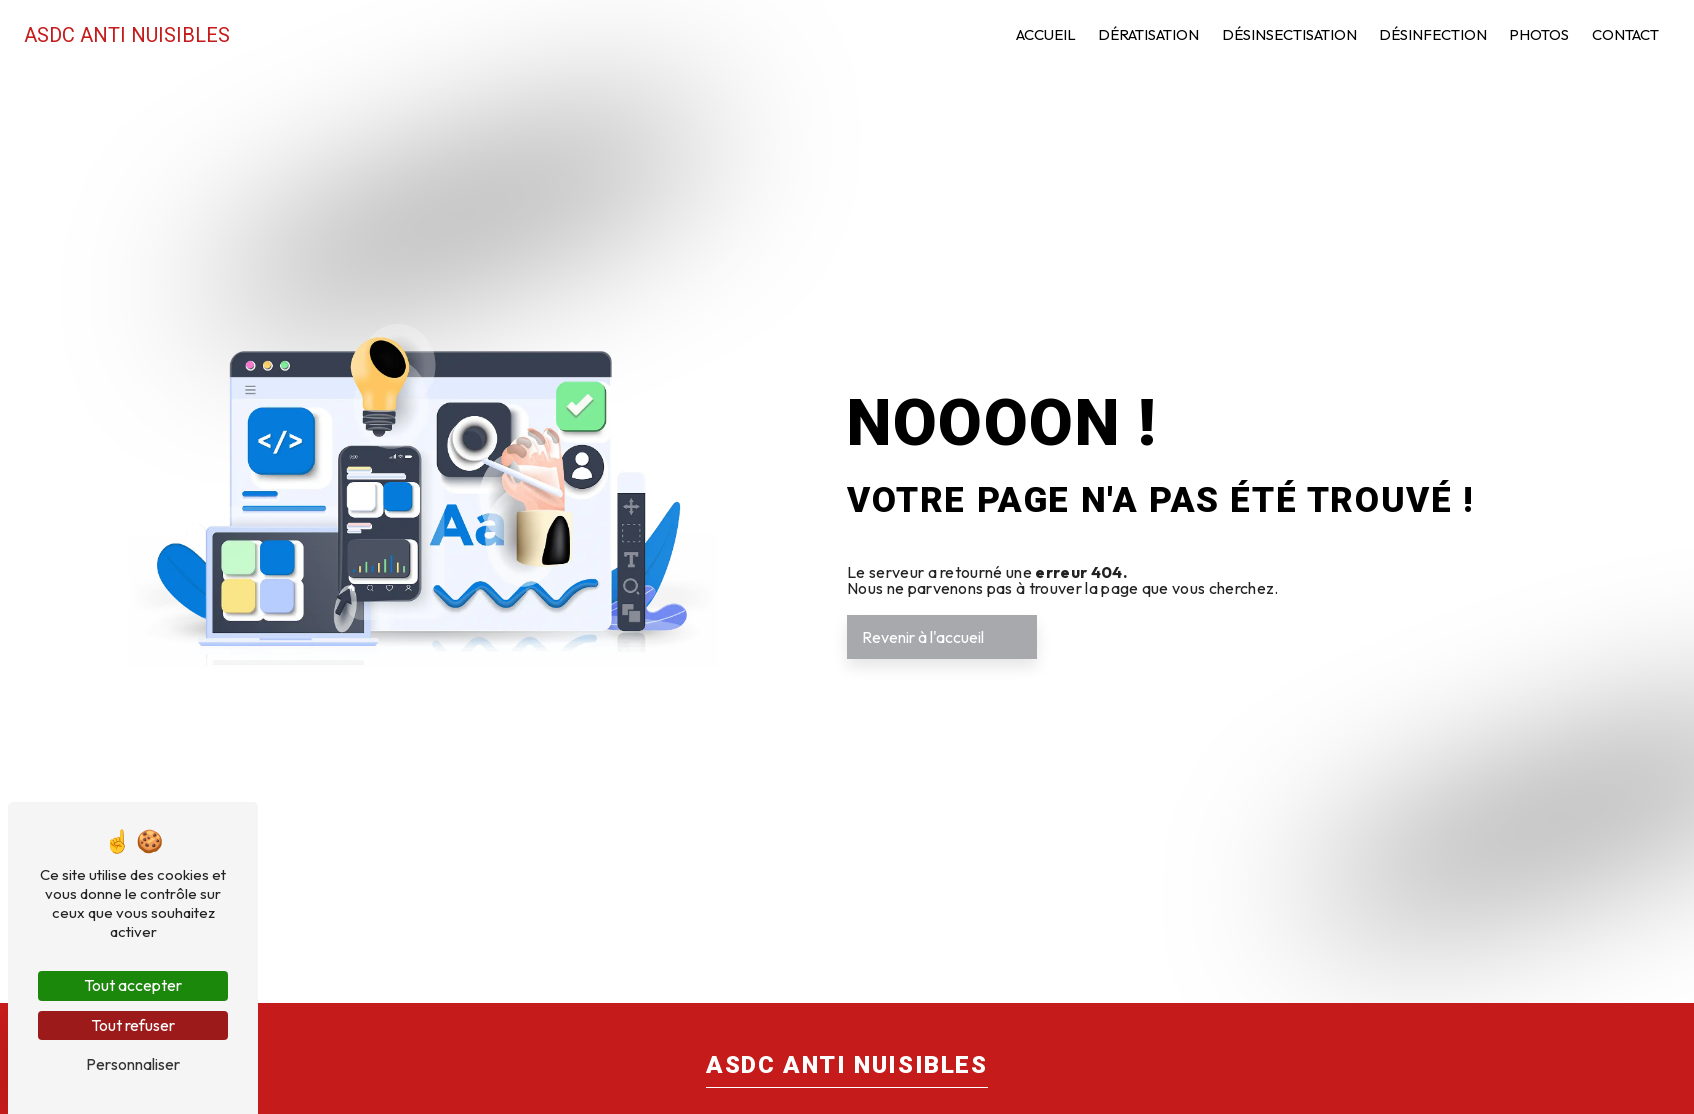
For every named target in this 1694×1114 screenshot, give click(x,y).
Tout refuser (133, 1025)
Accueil (1046, 34)
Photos (1539, 34)
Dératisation (1148, 34)
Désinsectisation (1289, 34)
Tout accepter (133, 985)
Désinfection (1433, 34)
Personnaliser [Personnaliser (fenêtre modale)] (133, 1064)
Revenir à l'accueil (923, 637)
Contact (1625, 34)
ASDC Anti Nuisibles (127, 35)
